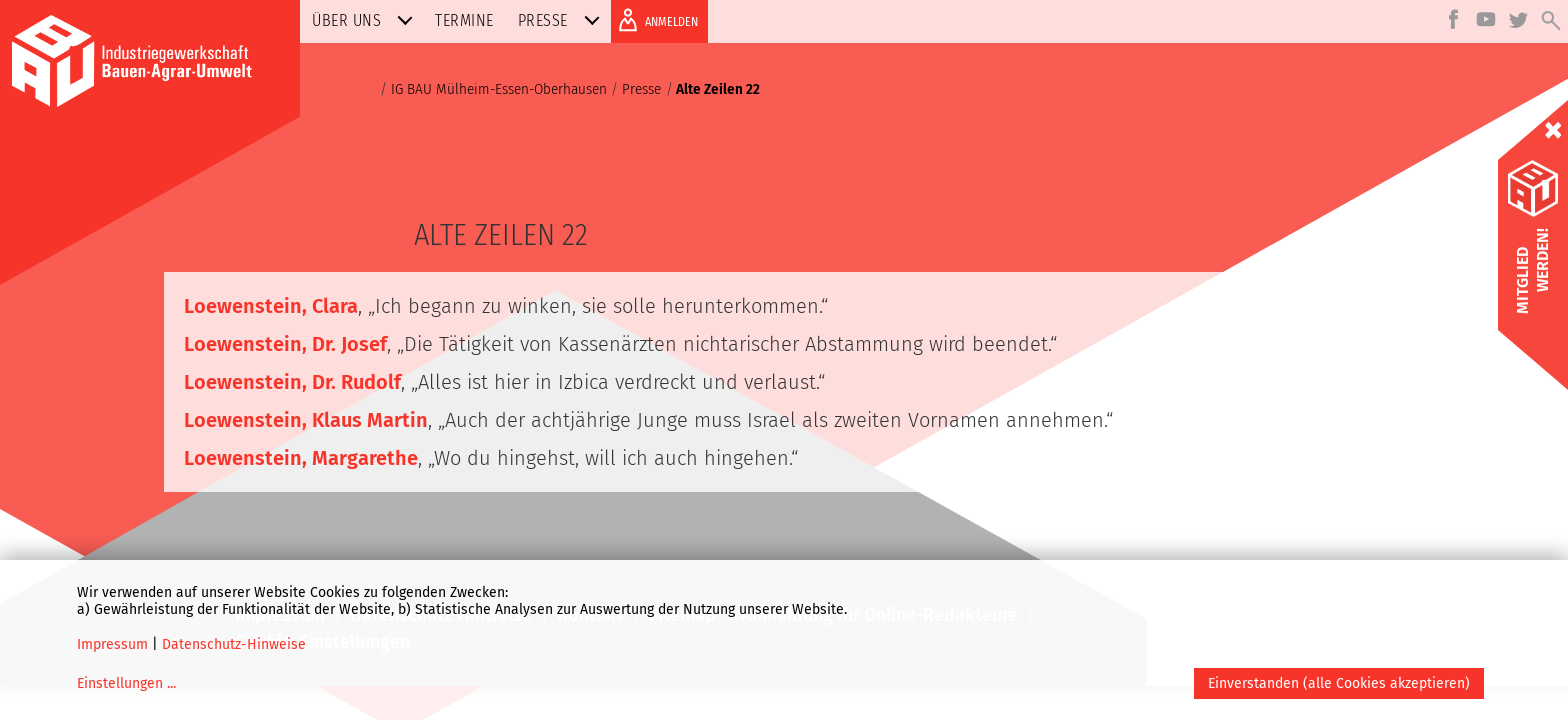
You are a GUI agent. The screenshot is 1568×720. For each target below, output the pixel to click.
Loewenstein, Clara (271, 306)
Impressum (112, 644)
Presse (563, 20)
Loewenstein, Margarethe (301, 458)
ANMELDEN (654, 20)
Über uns (366, 20)
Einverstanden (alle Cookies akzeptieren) (1339, 683)
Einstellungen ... (126, 683)
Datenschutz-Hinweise (234, 644)
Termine (464, 20)
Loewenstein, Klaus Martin (306, 420)
